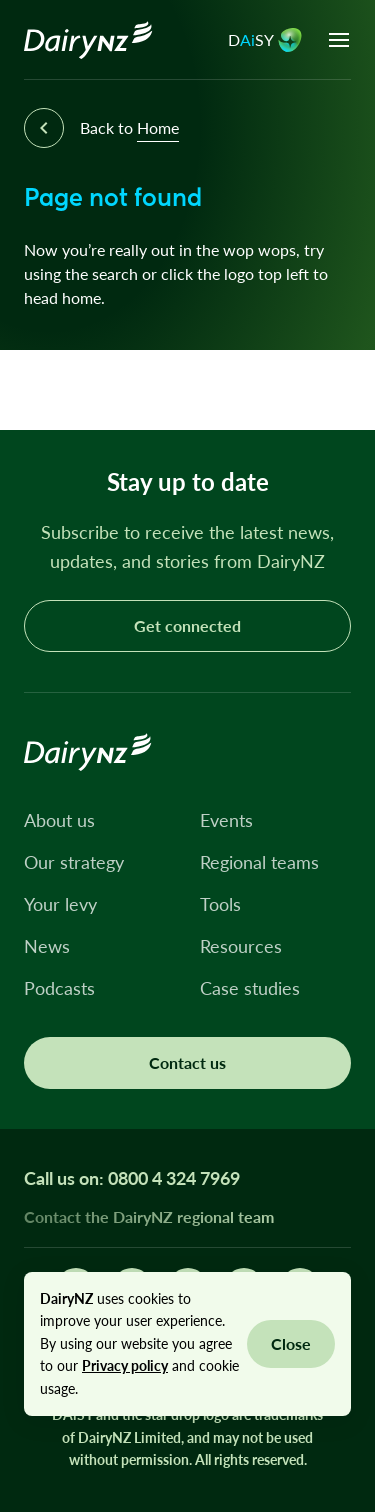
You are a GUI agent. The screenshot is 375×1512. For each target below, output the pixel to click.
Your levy (60, 904)
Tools (220, 904)
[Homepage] (88, 40)
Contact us (187, 1062)
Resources (241, 946)
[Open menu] (339, 40)
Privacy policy (125, 1365)
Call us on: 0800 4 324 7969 (132, 1178)
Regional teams (259, 862)
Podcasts (59, 988)
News (47, 946)
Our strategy (74, 862)
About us (59, 820)
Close (291, 1343)
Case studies (250, 988)
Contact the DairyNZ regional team (149, 1216)
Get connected (187, 625)
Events (226, 820)
